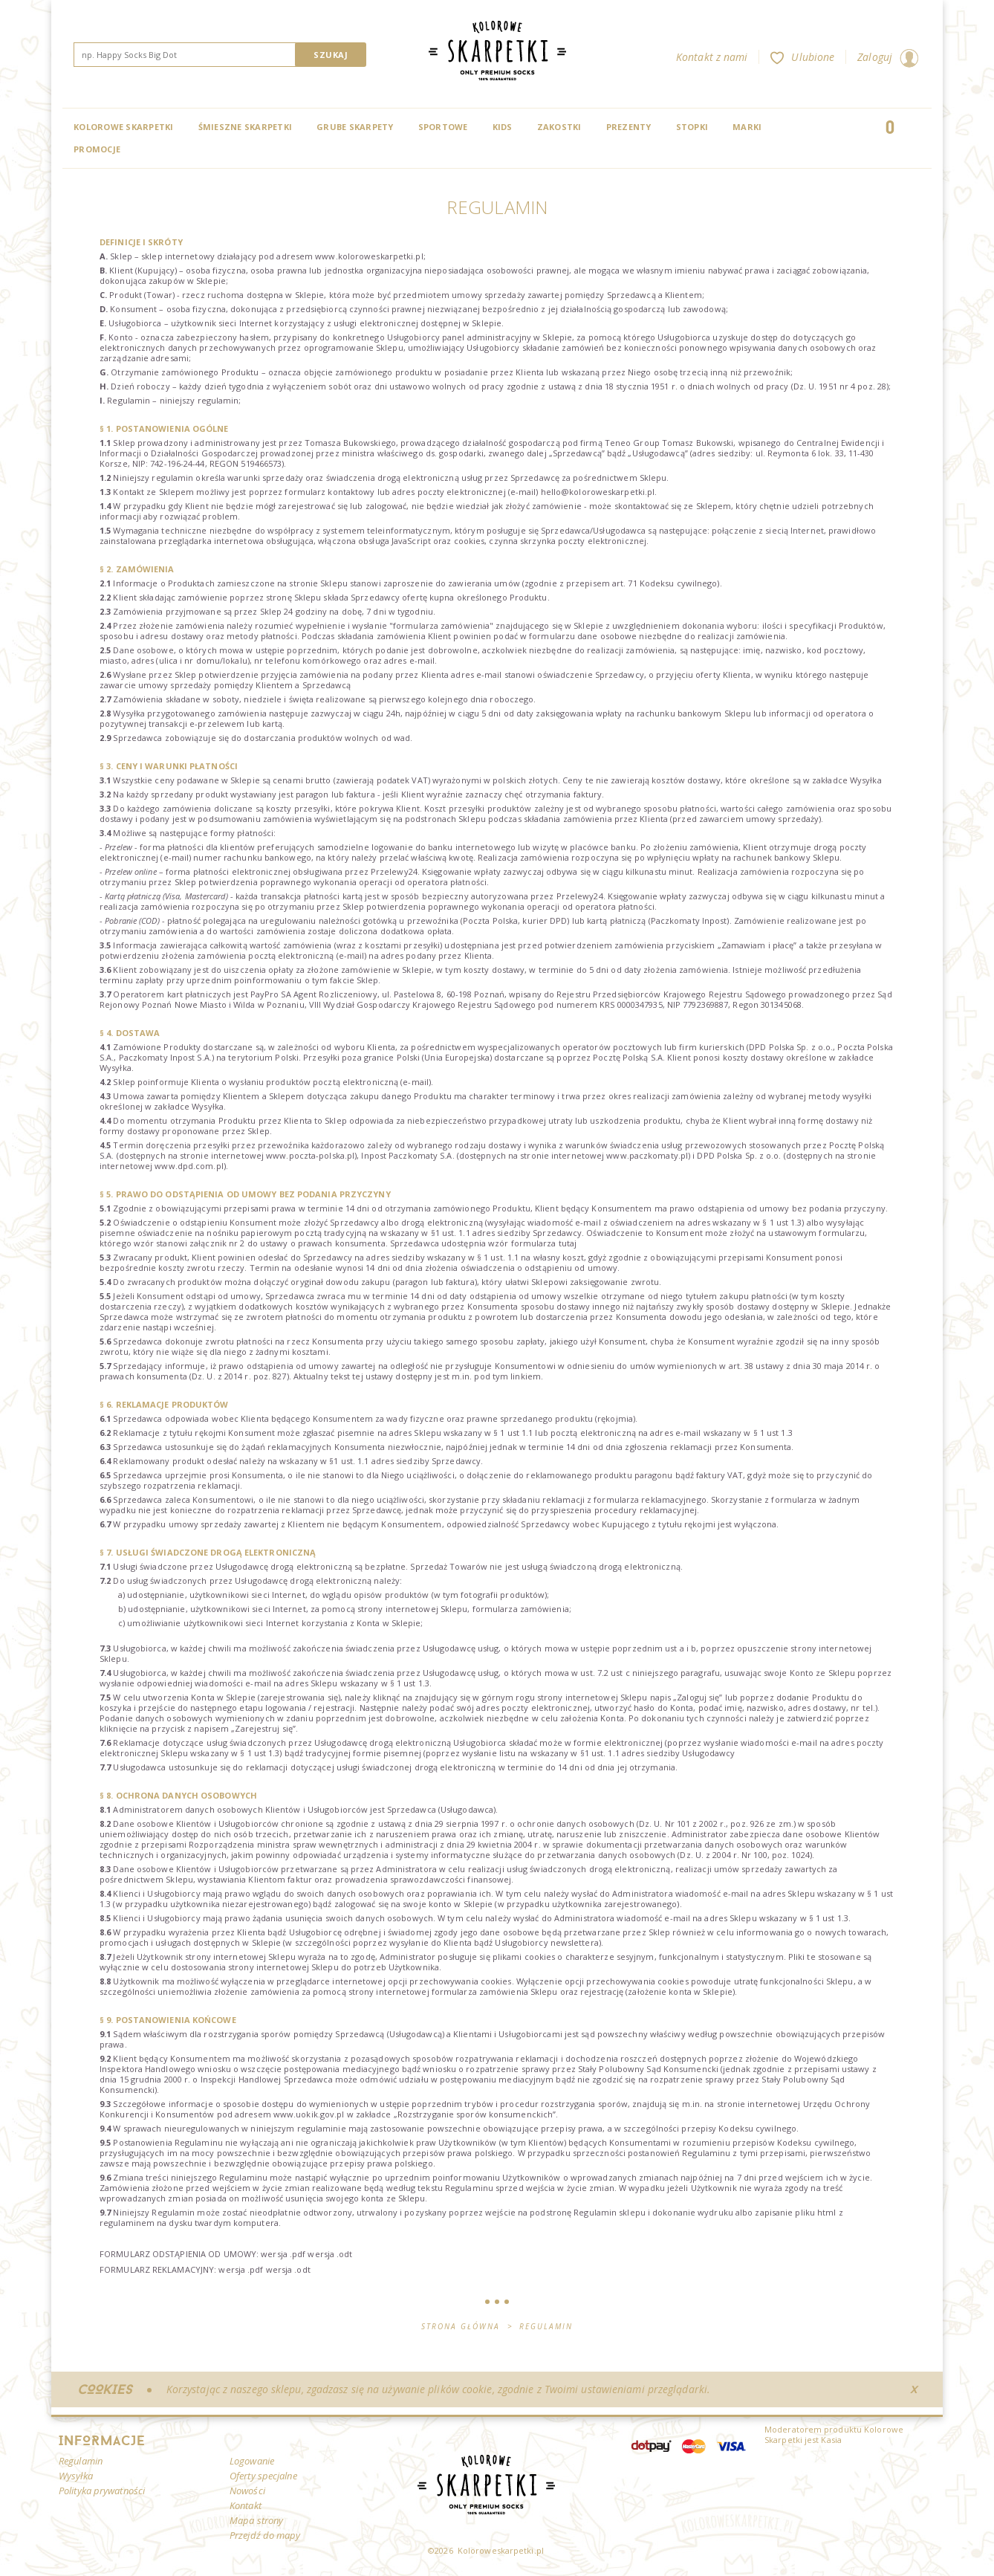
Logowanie (252, 2460)
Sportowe (443, 126)
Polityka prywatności (102, 2490)
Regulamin (81, 2460)
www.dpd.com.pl (189, 1165)
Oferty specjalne (263, 2475)
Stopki (692, 126)
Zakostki (559, 126)
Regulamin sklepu (610, 2212)
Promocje (97, 149)
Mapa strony (256, 2520)
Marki (746, 126)
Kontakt (246, 2505)
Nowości (247, 2490)
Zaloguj (887, 57)
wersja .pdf (283, 2253)
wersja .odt (330, 2253)
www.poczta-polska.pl (310, 1155)
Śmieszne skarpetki (245, 126)
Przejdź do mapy (265, 2535)
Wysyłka (866, 780)
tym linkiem (517, 1376)
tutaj (568, 1243)
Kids (503, 126)
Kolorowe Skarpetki (124, 126)
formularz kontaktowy (329, 491)
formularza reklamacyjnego (650, 1499)
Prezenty (629, 126)
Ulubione (802, 57)
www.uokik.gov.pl (309, 2114)
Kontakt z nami (711, 57)
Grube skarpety (355, 126)
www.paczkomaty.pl (647, 1155)
